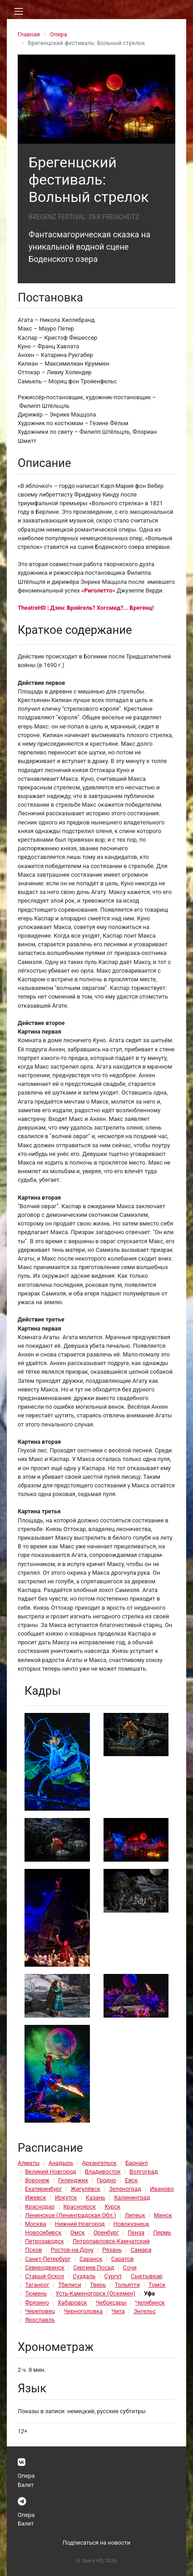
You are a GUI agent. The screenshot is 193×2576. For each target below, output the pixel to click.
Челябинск (150, 2302)
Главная (29, 34)
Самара (140, 2249)
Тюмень (36, 2293)
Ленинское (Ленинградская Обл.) (70, 2215)
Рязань (112, 2249)
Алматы (29, 2162)
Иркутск (66, 2197)
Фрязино (37, 2302)
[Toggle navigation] (18, 11)
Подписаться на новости (96, 2542)
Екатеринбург (43, 2188)
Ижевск (35, 2197)
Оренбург (106, 2232)
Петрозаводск (44, 2241)
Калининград (132, 2197)
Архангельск (99, 2162)
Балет (26, 2484)
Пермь (162, 2232)
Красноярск (79, 2206)
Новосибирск (43, 2232)
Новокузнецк (131, 2223)
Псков (33, 2249)
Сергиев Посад (93, 2267)
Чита (117, 2311)
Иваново (162, 2188)
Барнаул (136, 2162)
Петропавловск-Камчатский (111, 2241)
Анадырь (61, 2162)
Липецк (135, 2215)
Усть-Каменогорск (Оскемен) (95, 2293)
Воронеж (37, 2180)
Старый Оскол (44, 2276)
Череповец (40, 2311)
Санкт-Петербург (47, 2258)
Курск (112, 2206)
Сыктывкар (147, 2276)
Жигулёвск (85, 2188)
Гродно (106, 2180)
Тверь (98, 2284)
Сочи (130, 2267)
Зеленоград (125, 2188)
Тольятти (127, 2284)
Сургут (113, 2276)
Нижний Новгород (80, 2223)
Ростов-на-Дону (72, 2249)
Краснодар (39, 2206)
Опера (58, 34)
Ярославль (39, 2319)
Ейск (131, 2180)
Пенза (136, 2232)
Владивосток (103, 2171)
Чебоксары (111, 2302)
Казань (95, 2197)
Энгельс (145, 2311)
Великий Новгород (50, 2171)
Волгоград (143, 2171)
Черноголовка (83, 2311)
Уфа (149, 2293)
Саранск (90, 2258)
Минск (163, 2215)
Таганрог (37, 2284)
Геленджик (73, 2180)
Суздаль (84, 2276)
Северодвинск (44, 2267)
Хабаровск (72, 2302)
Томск (156, 2284)
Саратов (122, 2258)
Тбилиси (69, 2284)
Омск (77, 2232)
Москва (35, 2223)
